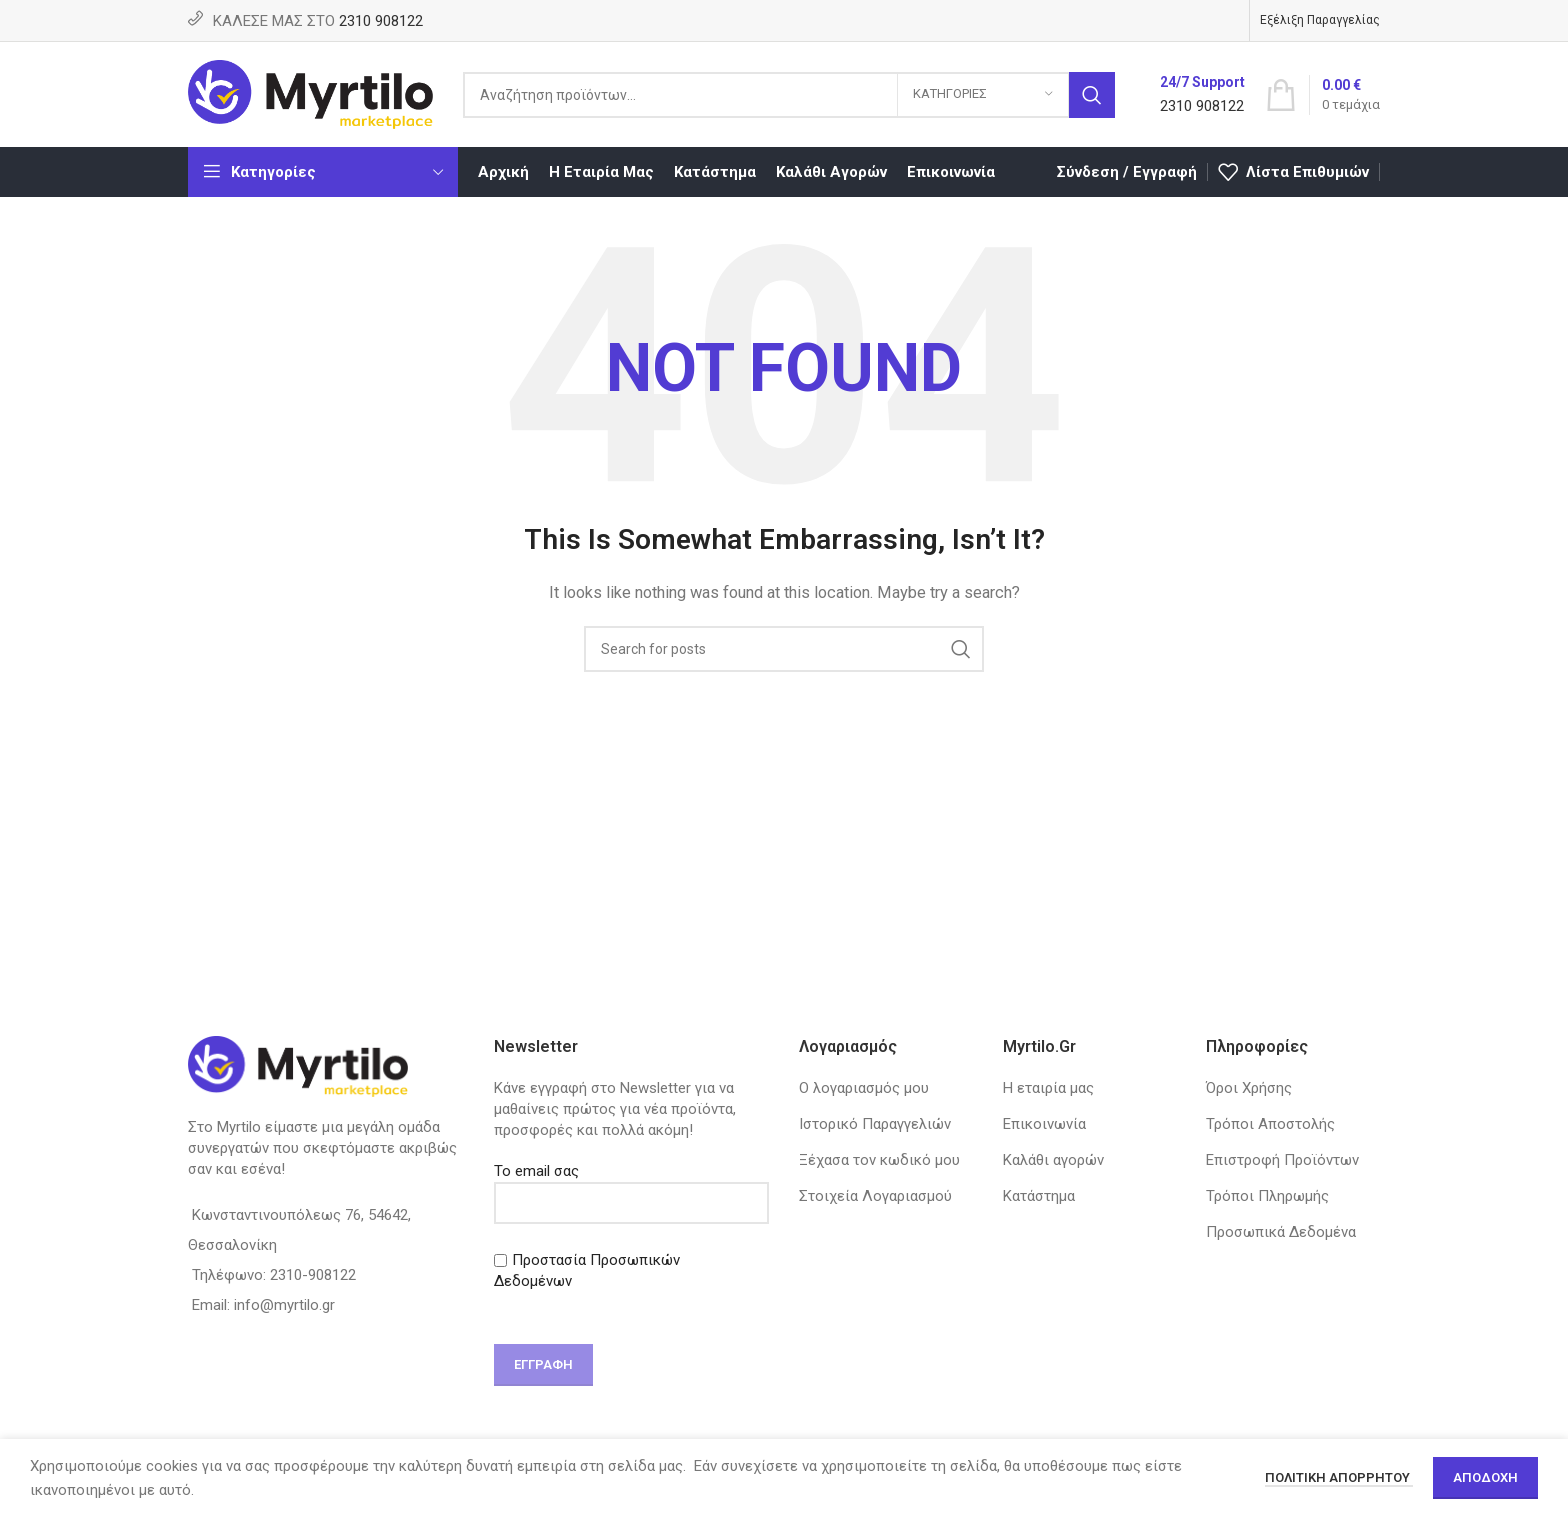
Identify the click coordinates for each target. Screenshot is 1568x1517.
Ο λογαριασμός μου (864, 1088)
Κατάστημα (1039, 1196)
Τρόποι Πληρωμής (1267, 1196)
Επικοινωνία (1044, 1124)
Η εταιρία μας (1048, 1088)
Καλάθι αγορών (1053, 1160)
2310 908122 (381, 21)
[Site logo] (310, 93)
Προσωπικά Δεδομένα (1281, 1232)
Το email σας (632, 1186)
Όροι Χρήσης (1249, 1088)
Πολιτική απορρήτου (1339, 1477)
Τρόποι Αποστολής (1270, 1124)
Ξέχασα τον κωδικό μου (879, 1160)
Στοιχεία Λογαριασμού (875, 1196)
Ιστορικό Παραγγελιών (875, 1124)
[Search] (789, 95)
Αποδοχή (1485, 1477)
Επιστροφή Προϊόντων (1282, 1160)
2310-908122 (313, 1275)
